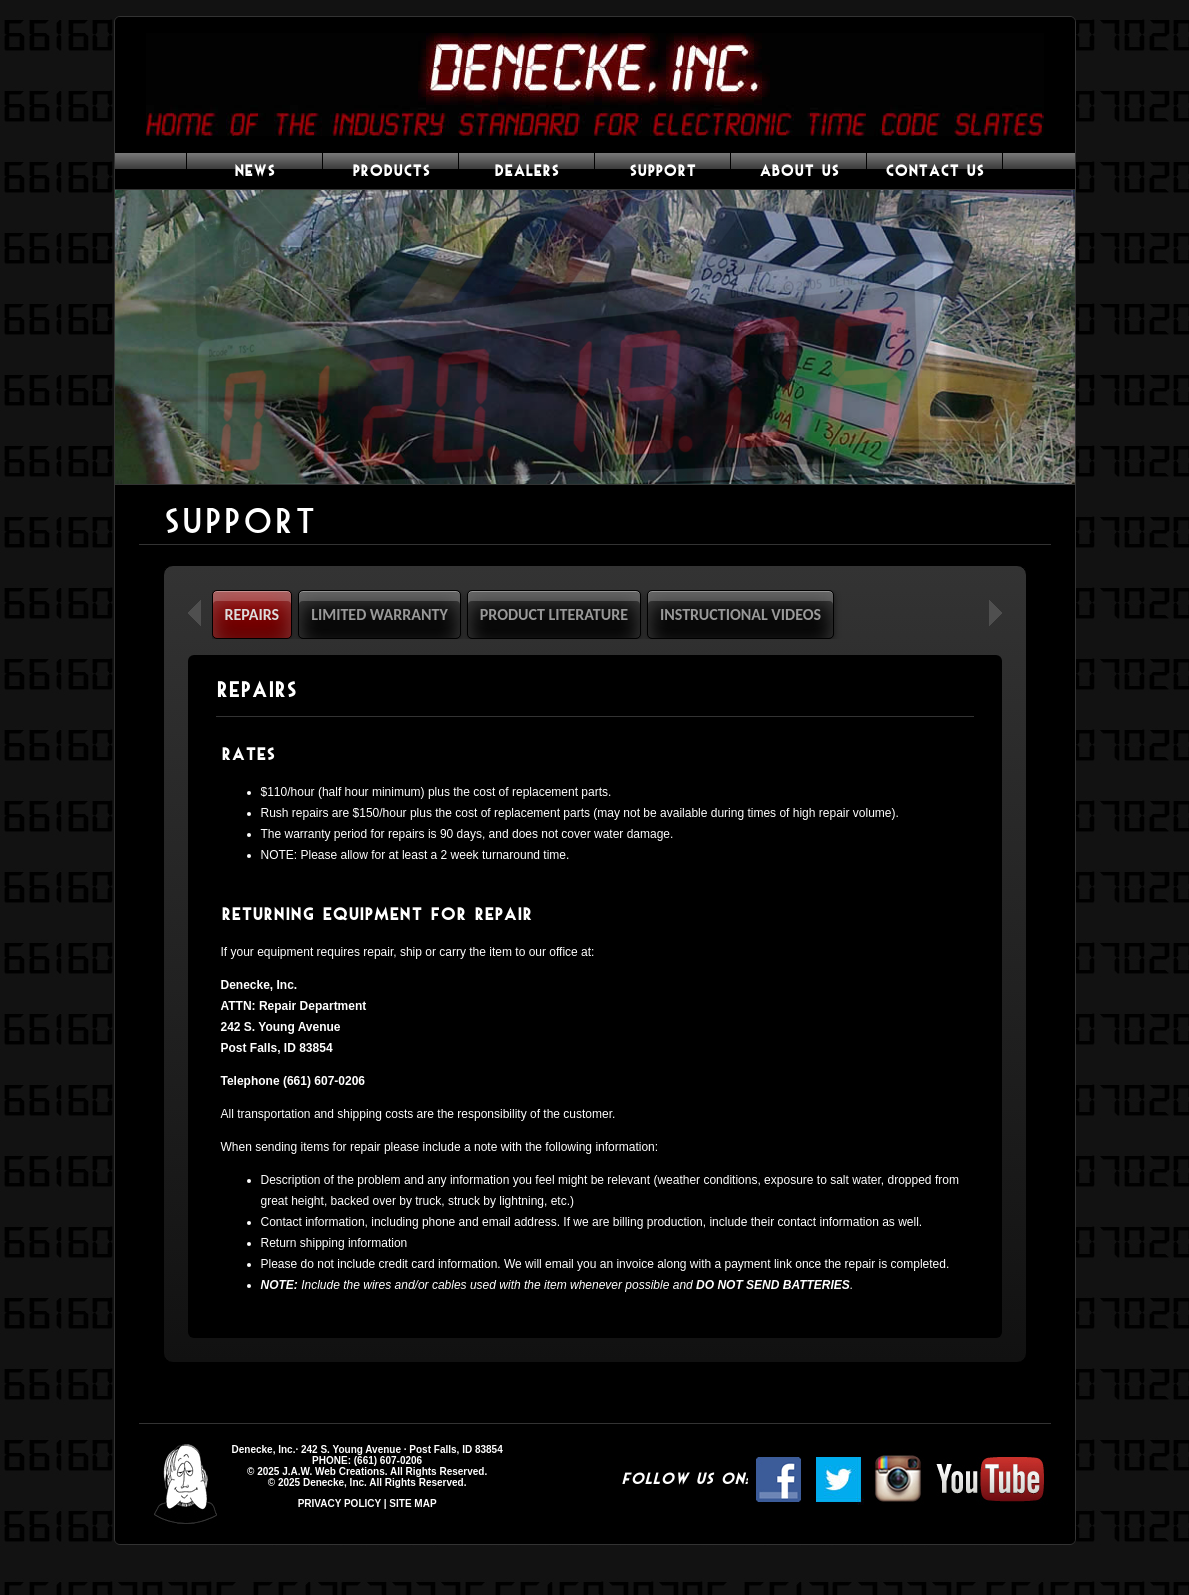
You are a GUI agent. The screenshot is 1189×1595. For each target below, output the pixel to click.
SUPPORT (662, 171)
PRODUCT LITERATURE (554, 614)
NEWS (254, 171)
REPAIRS (252, 614)
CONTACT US (934, 171)
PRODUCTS (391, 171)
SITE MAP (412, 1503)
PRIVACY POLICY (339, 1503)
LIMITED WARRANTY (379, 614)
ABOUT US (799, 171)
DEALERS (526, 171)
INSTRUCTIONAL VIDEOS (740, 614)
